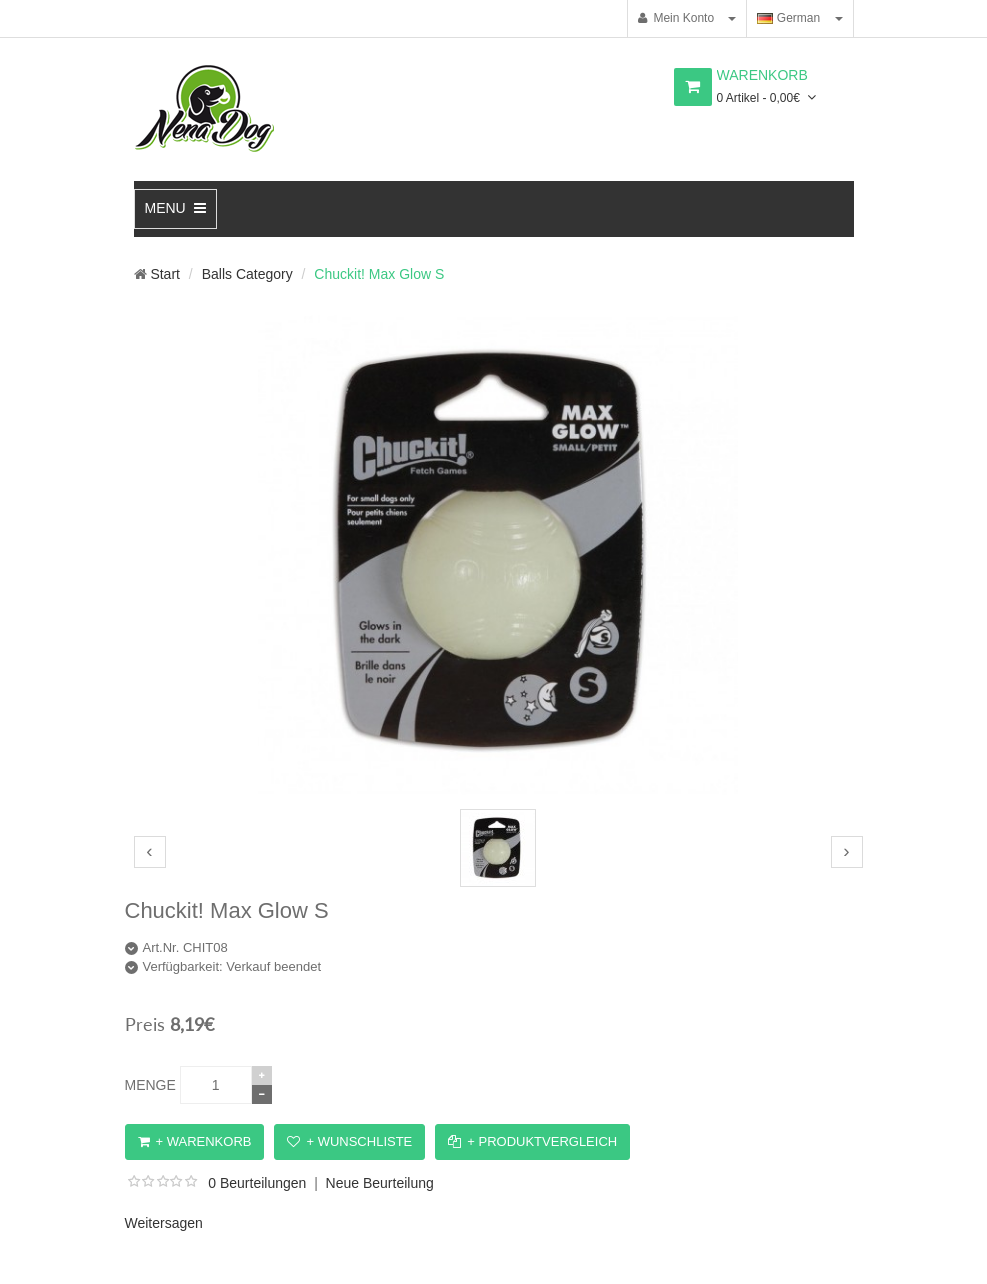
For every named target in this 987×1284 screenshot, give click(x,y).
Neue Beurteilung (380, 1183)
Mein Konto (676, 18)
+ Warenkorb (195, 1141)
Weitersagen (164, 1223)
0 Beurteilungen (257, 1183)
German (788, 18)
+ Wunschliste (349, 1141)
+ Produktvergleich (532, 1141)
